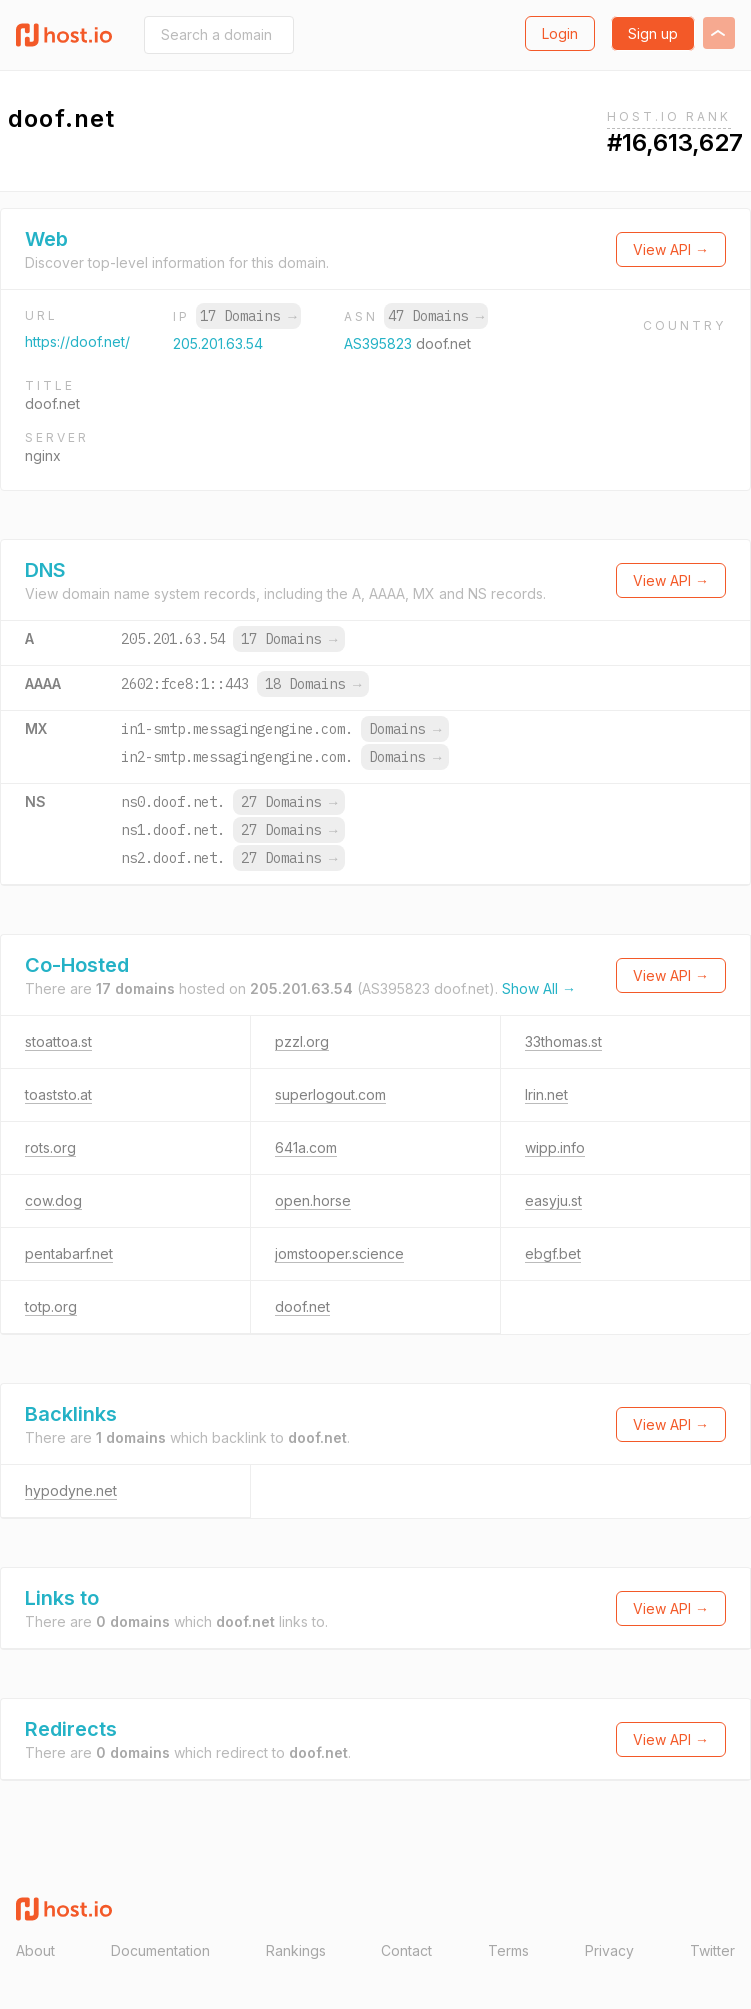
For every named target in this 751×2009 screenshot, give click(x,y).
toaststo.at (58, 1094)
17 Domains (248, 316)
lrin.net (546, 1094)
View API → (671, 249)
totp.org (51, 1306)
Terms (508, 1950)
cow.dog (53, 1200)
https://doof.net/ (77, 341)
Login (560, 33)
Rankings (296, 1950)
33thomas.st (563, 1041)
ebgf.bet (553, 1253)
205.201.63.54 (218, 343)
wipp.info (555, 1147)
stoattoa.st (58, 1041)
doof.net (302, 1306)
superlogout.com (330, 1094)
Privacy (609, 1950)
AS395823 (380, 343)
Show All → (539, 988)
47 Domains (436, 316)
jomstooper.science (339, 1253)
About (35, 1950)
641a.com (306, 1147)
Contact (406, 1950)
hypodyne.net (71, 1490)
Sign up (653, 33)
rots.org (50, 1147)
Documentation (160, 1950)
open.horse (313, 1200)
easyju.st (553, 1200)
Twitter (712, 1950)
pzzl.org (302, 1041)
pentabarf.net (69, 1253)
